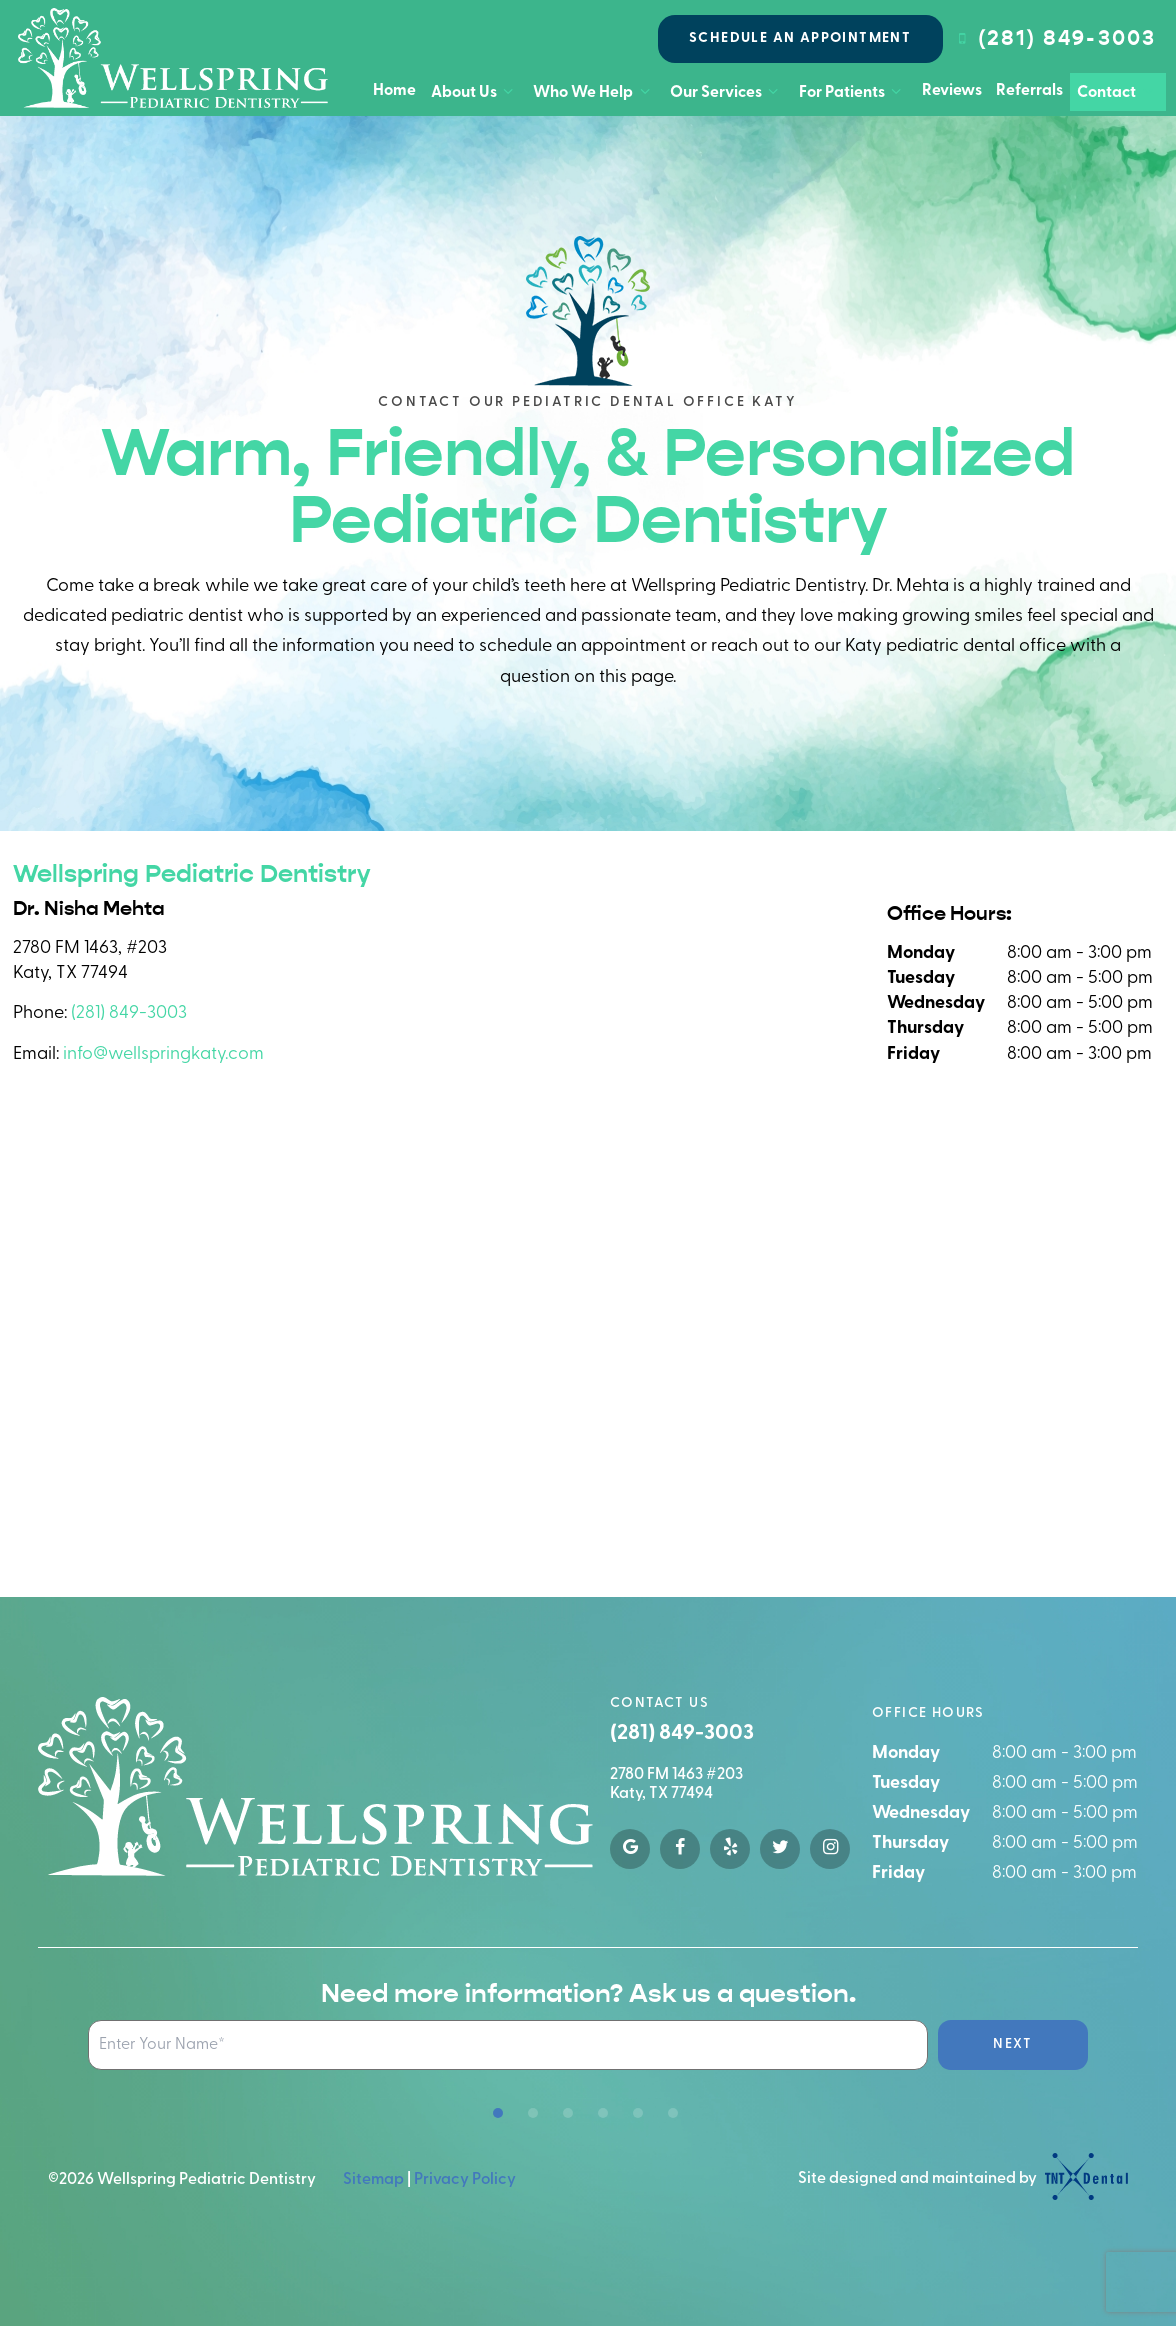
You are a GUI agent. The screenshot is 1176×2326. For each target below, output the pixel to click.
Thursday (925, 1028)
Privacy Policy (465, 2180)
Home (394, 91)
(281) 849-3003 (1054, 38)
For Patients (853, 92)
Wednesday (936, 1003)
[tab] (498, 2114)
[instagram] (830, 1849)
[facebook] (680, 1849)
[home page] (173, 58)
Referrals (1029, 91)
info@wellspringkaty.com (163, 1054)
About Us (475, 92)
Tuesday (921, 978)
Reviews (952, 91)
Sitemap (373, 2180)
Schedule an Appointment (800, 38)
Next (1013, 2044)
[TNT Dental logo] (1084, 2180)
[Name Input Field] (508, 2045)
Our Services (727, 92)
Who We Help (594, 92)
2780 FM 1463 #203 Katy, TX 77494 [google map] (676, 1784)
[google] (630, 1849)
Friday (913, 1054)
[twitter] (780, 1849)
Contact (1117, 92)
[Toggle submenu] (508, 92)
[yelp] (730, 1849)
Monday (921, 953)
